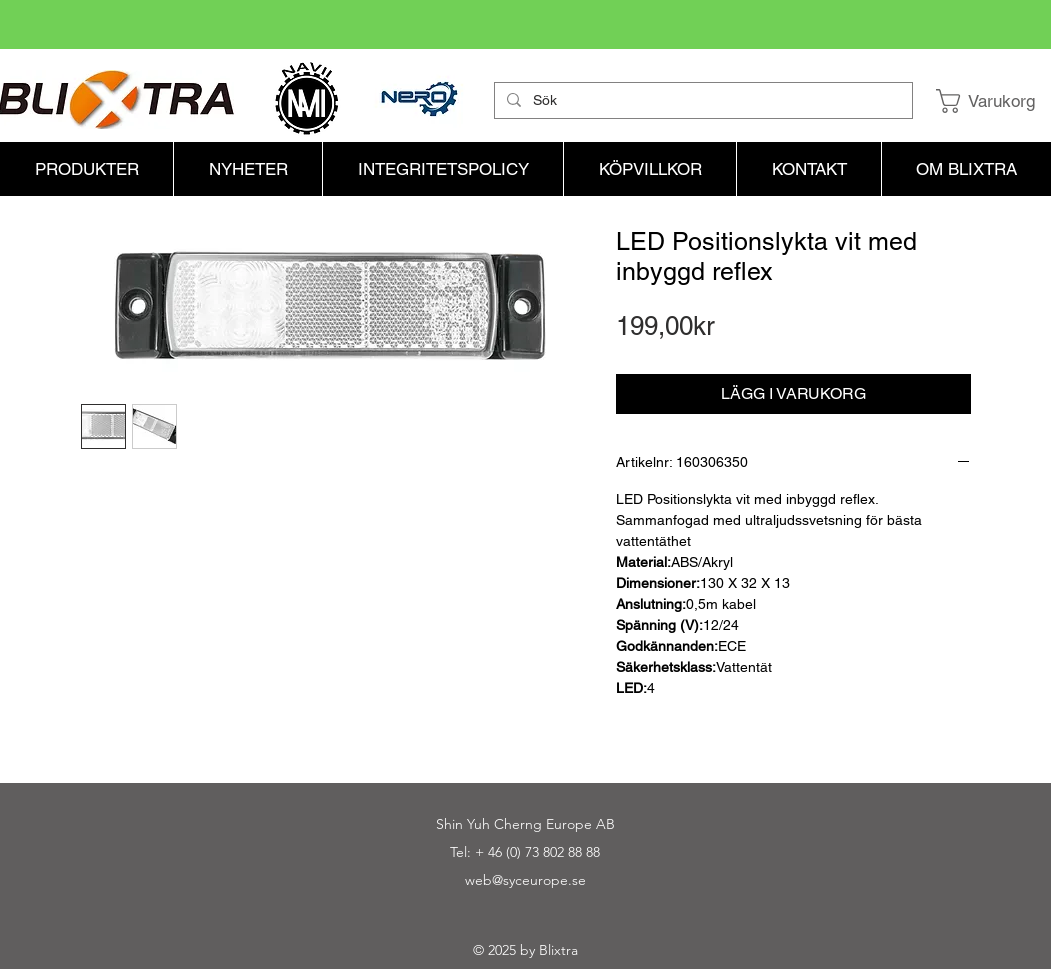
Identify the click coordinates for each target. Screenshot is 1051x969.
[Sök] (701, 101)
